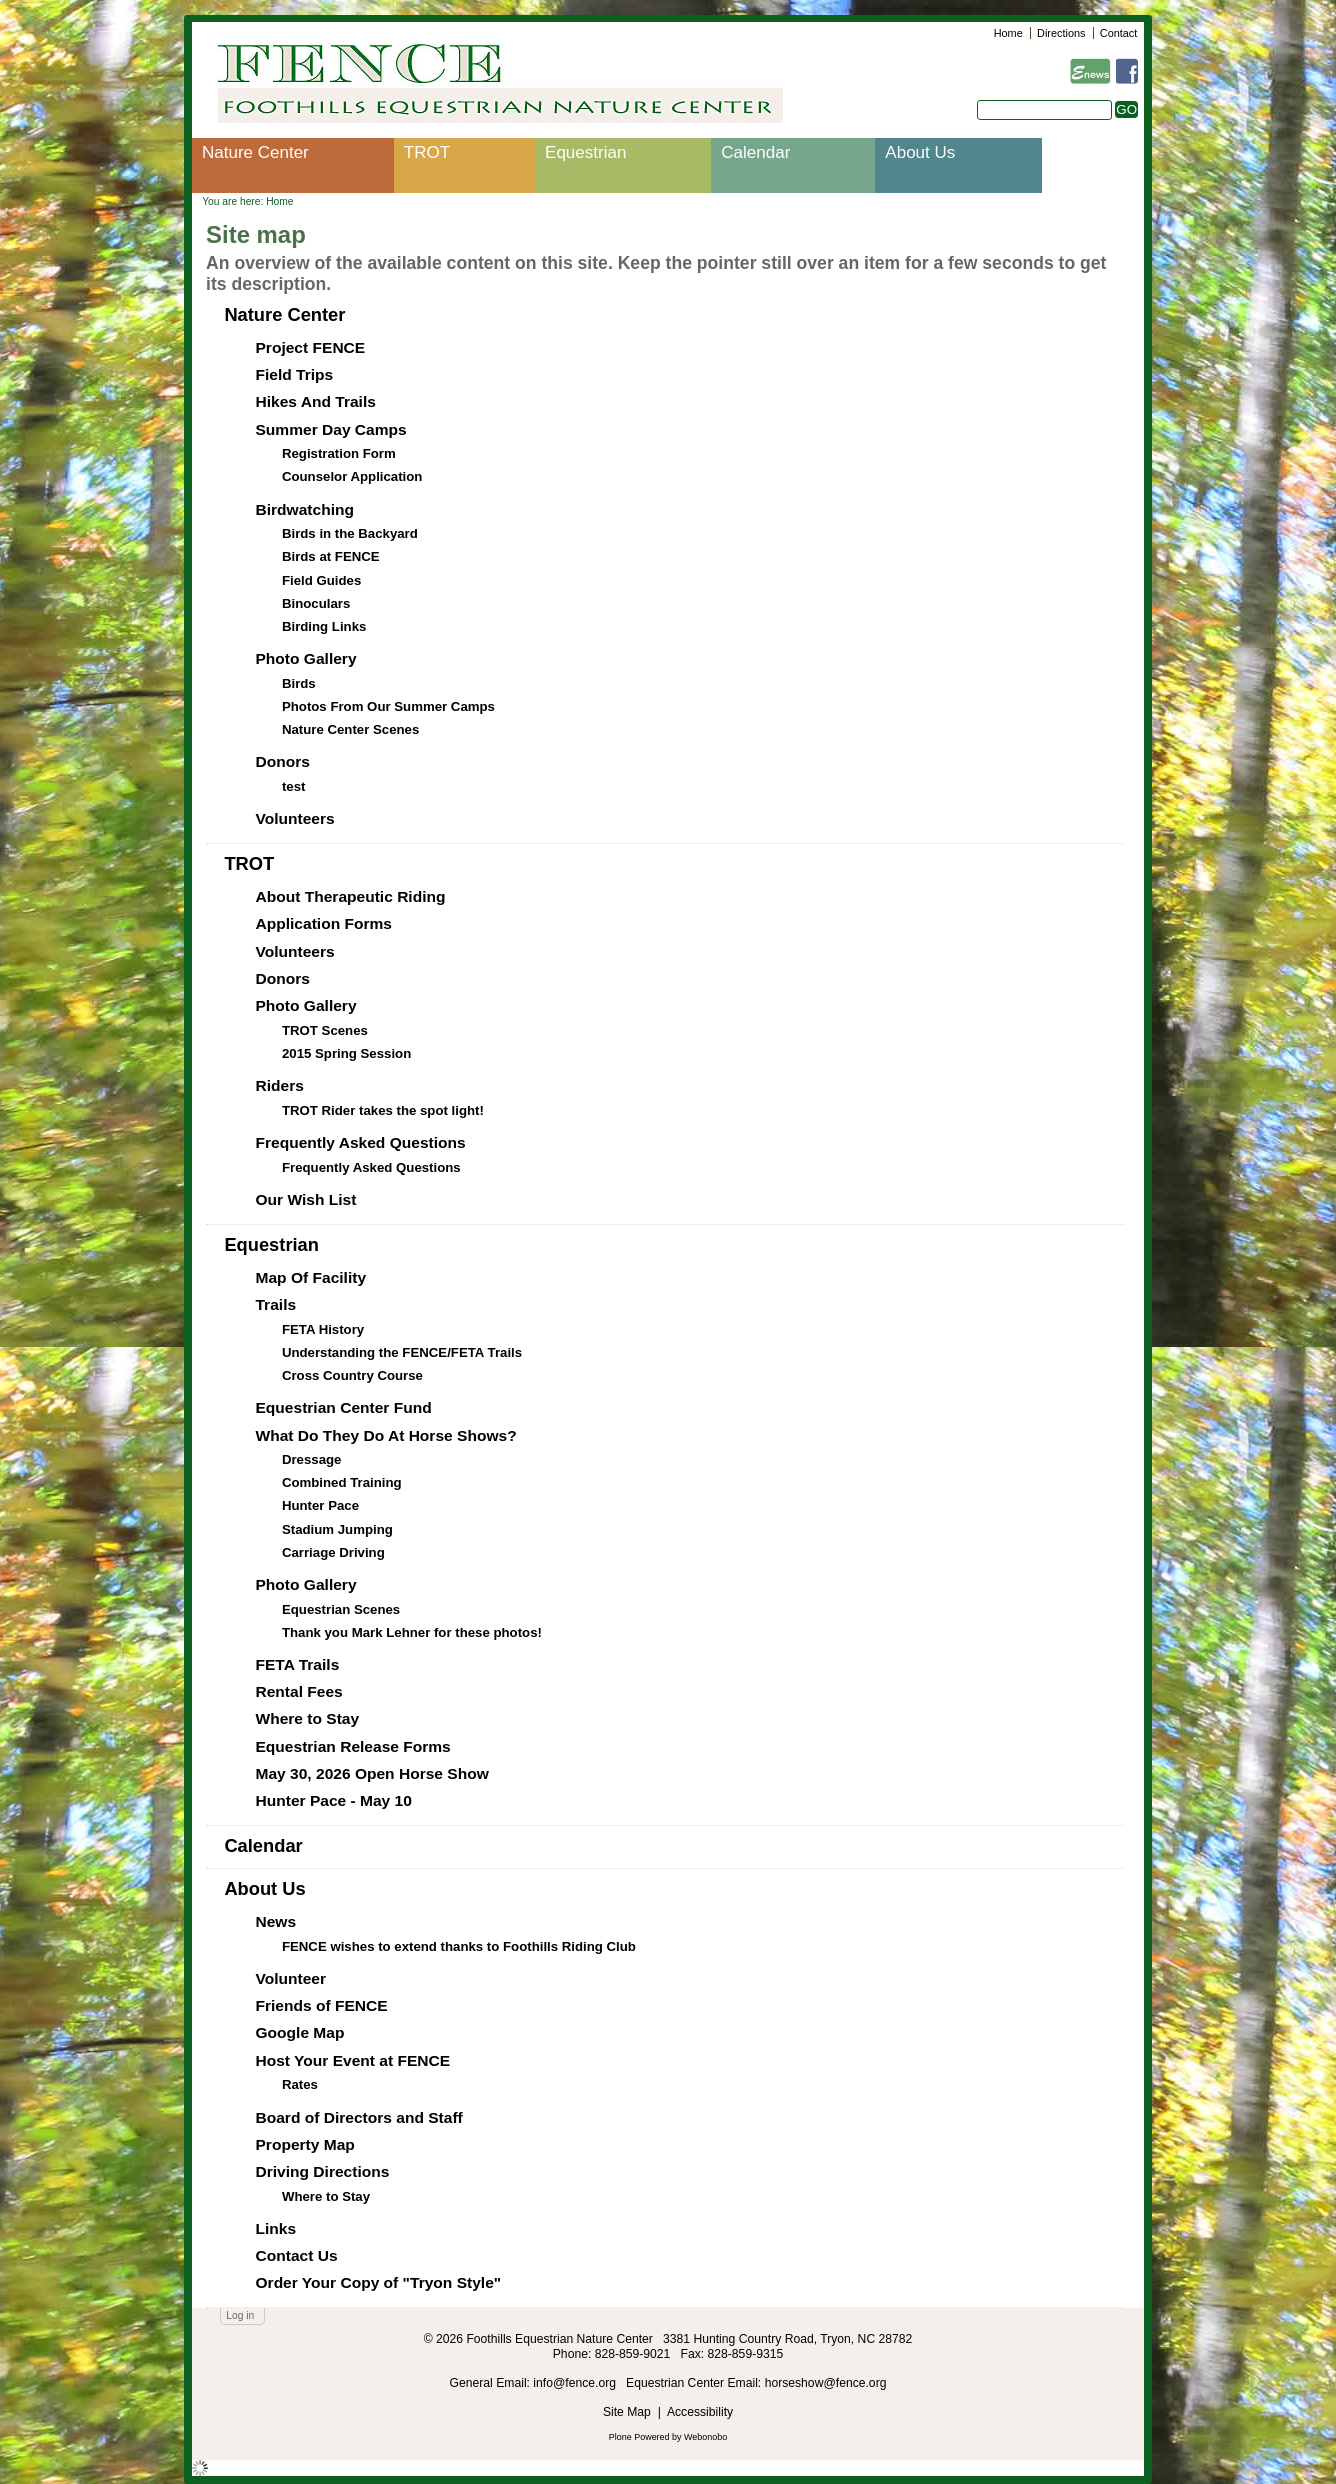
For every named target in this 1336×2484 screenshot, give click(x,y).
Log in (240, 2315)
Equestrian (585, 152)
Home (1008, 33)
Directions (1061, 33)
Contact (1118, 33)
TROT (427, 152)
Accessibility (700, 2412)
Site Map (627, 2412)
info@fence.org (576, 2383)
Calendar (755, 152)
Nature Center (255, 152)
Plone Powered (639, 2437)
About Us (920, 152)
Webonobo (705, 2437)
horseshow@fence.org (826, 2383)
